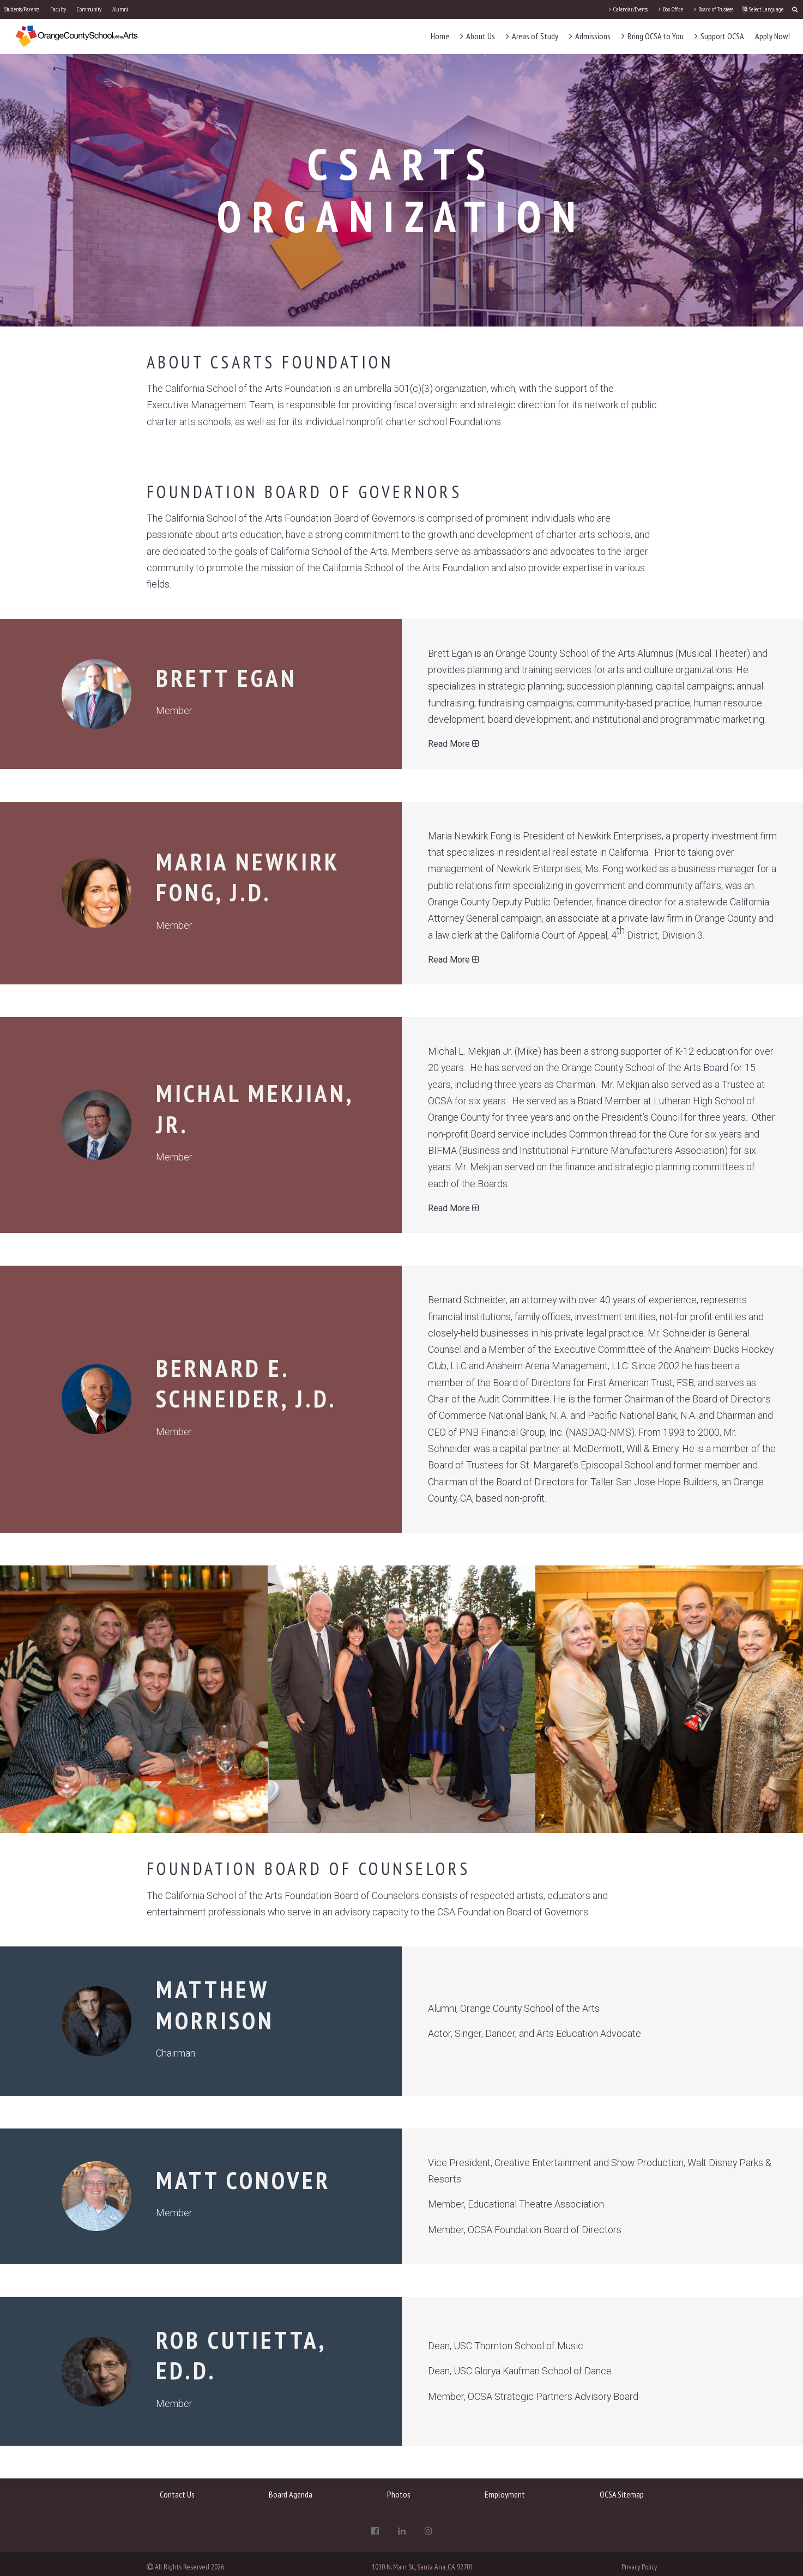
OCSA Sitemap (622, 2494)
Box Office (671, 9)
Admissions (590, 36)
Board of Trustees (713, 9)
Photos (398, 2494)
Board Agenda (290, 2494)
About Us (477, 36)
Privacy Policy (639, 2567)
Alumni (120, 9)
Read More (453, 744)
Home (440, 36)
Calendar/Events (628, 9)
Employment (505, 2494)
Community (89, 9)
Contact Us (177, 2494)
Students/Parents (21, 9)
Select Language (762, 9)
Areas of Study (532, 36)
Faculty (58, 9)
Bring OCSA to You (652, 36)
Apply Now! (772, 36)
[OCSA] (77, 36)
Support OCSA (719, 36)
